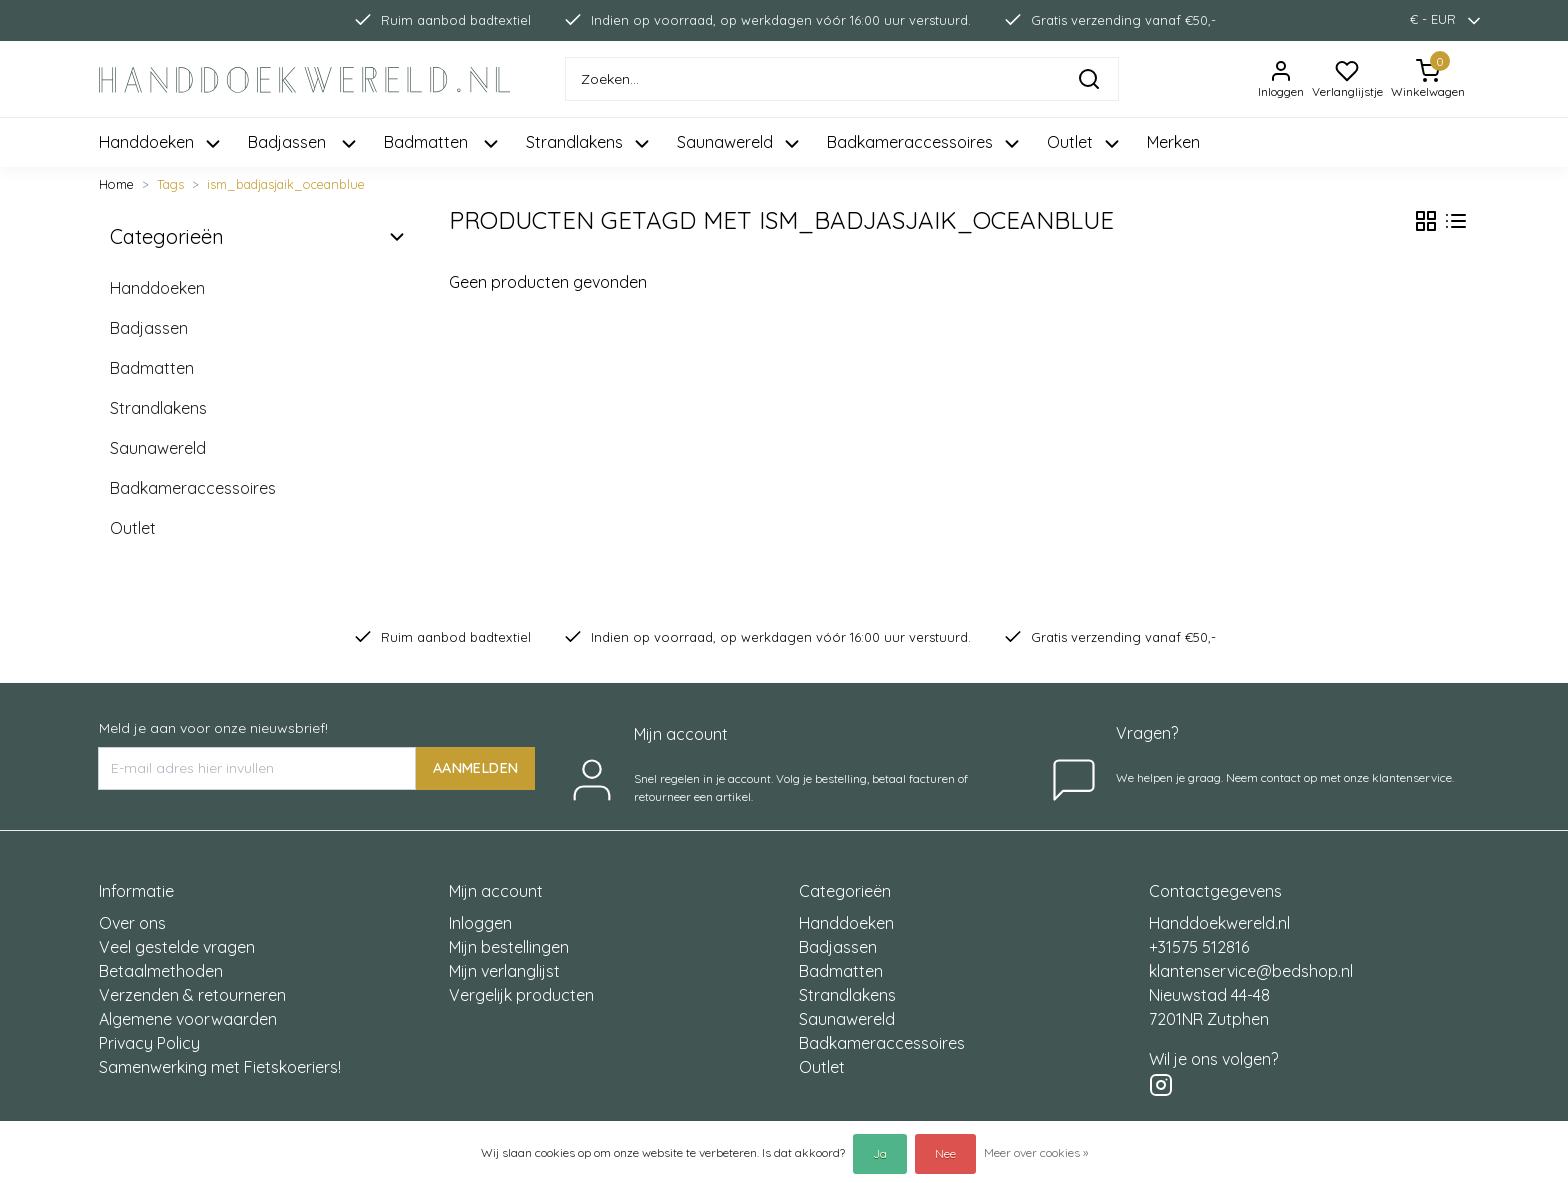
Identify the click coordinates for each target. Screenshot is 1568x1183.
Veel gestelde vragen (177, 947)
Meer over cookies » (1036, 1152)
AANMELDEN (475, 768)
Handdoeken (157, 288)
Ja (880, 1153)
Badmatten (152, 368)
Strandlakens (158, 408)
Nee (945, 1153)
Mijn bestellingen (509, 947)
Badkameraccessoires (193, 488)
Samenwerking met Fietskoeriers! (220, 1067)
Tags (170, 184)
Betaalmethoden (161, 971)
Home (116, 184)
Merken (1173, 142)
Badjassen (149, 328)
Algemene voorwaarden (188, 1019)
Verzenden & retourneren (192, 995)
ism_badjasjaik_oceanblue (286, 184)
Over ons (132, 923)
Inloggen (480, 923)
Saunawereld (158, 448)
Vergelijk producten (521, 995)
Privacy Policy (149, 1043)
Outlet (133, 528)
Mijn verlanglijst (504, 971)
